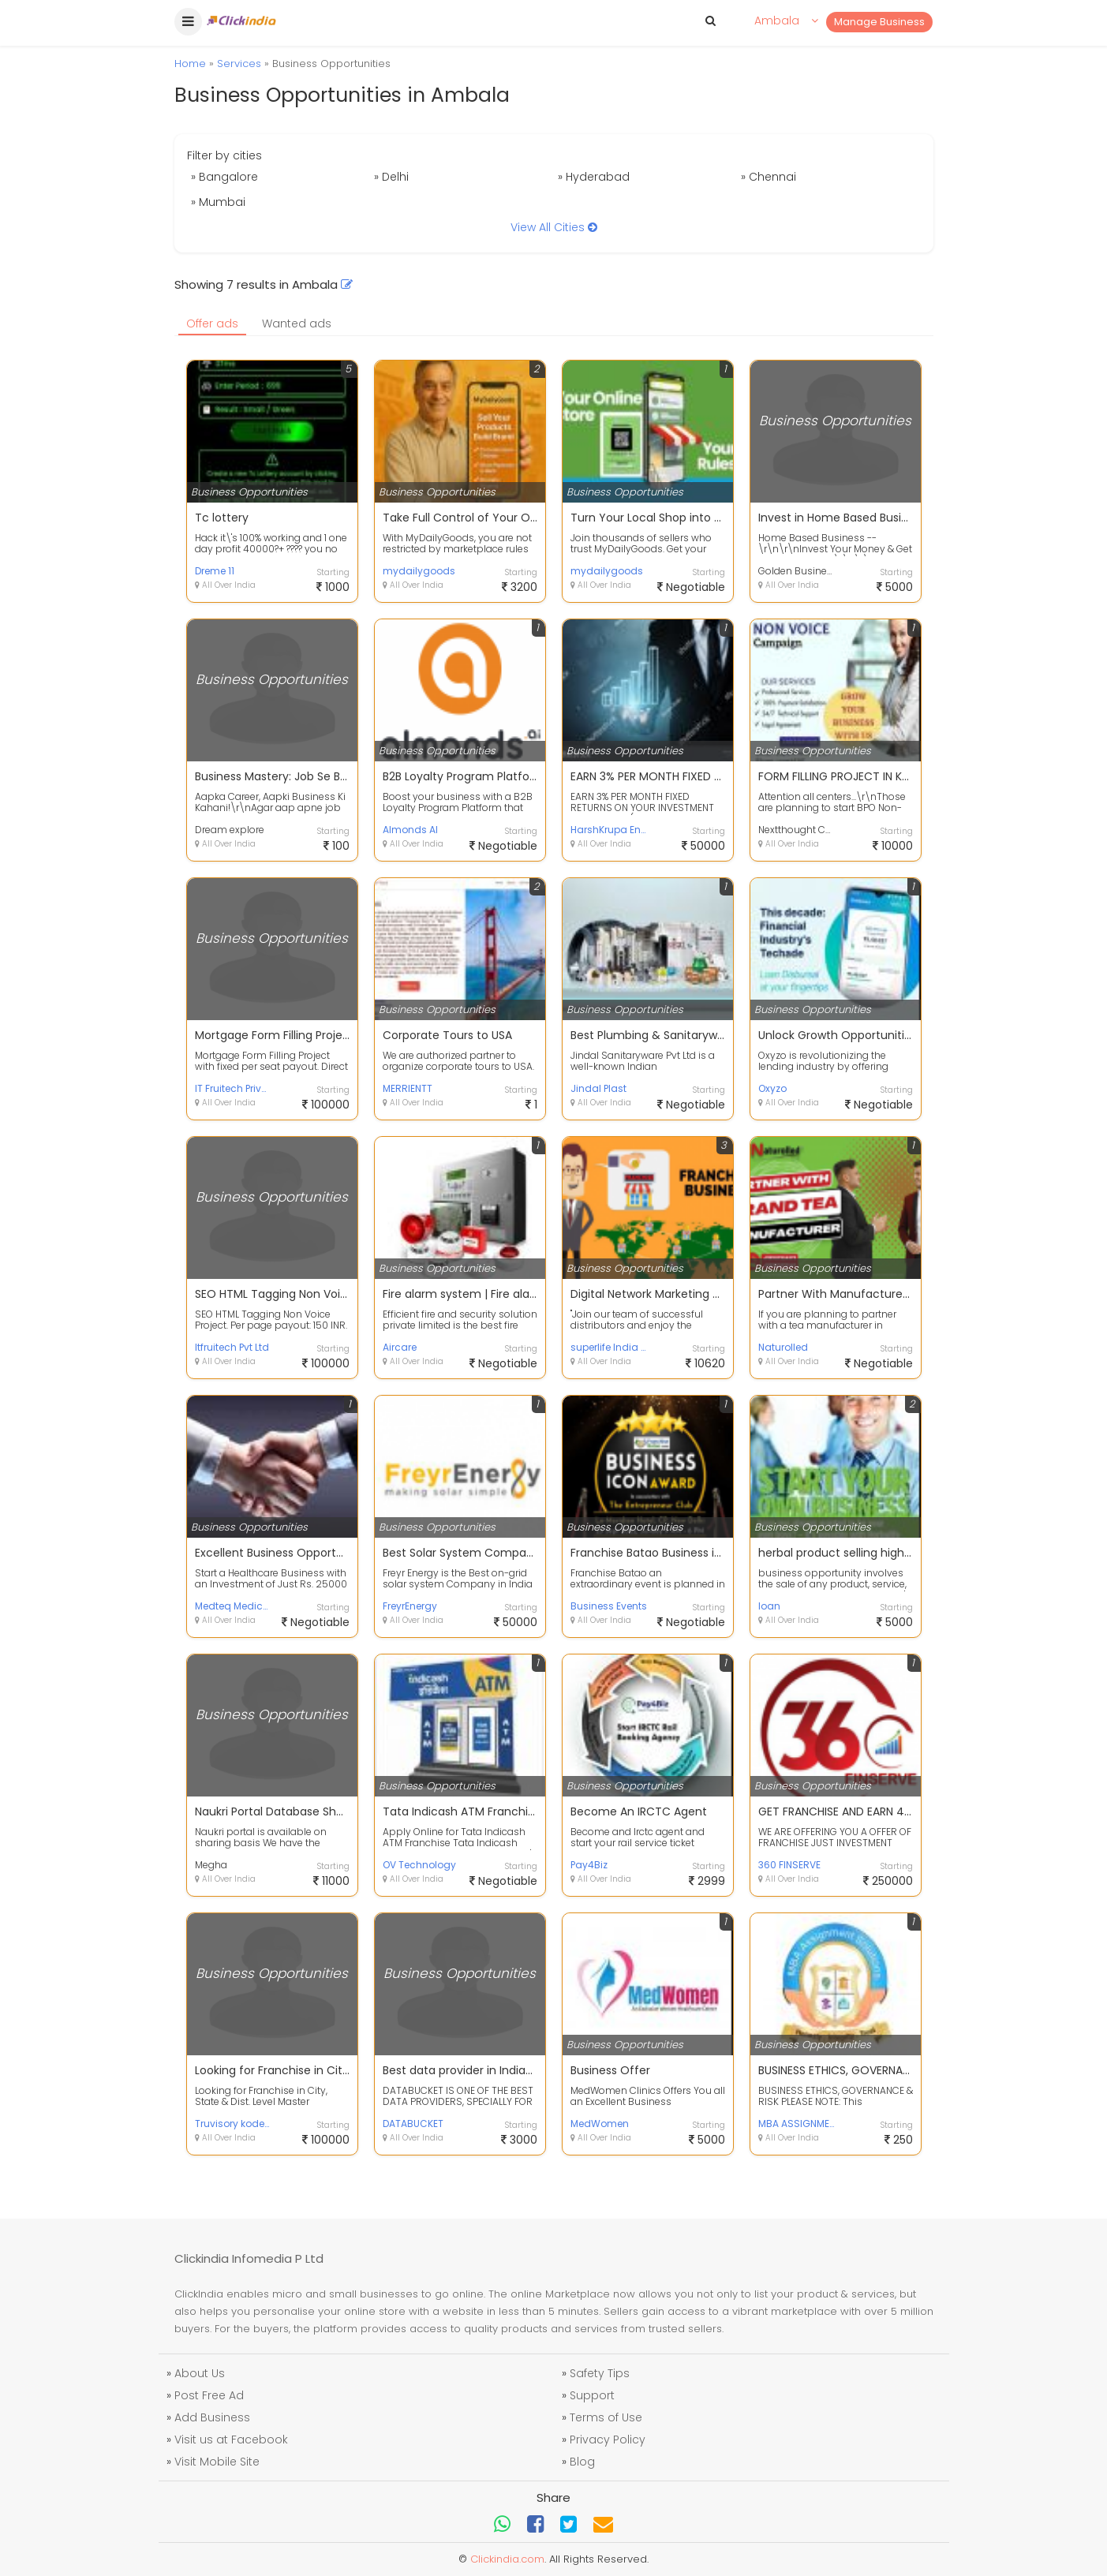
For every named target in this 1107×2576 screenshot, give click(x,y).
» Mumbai (218, 202)
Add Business (212, 2417)
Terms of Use (606, 2417)
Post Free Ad (209, 2395)
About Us (199, 2373)
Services (239, 63)
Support (592, 2395)
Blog (582, 2461)
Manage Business (879, 21)
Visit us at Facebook (231, 2439)
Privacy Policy (607, 2439)
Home (190, 63)
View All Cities (553, 227)
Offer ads (212, 323)
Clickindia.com (507, 2559)
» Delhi (391, 177)
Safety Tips (600, 2373)
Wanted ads (296, 323)
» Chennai (768, 177)
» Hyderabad (594, 177)
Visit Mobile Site (217, 2461)
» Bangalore (224, 177)
